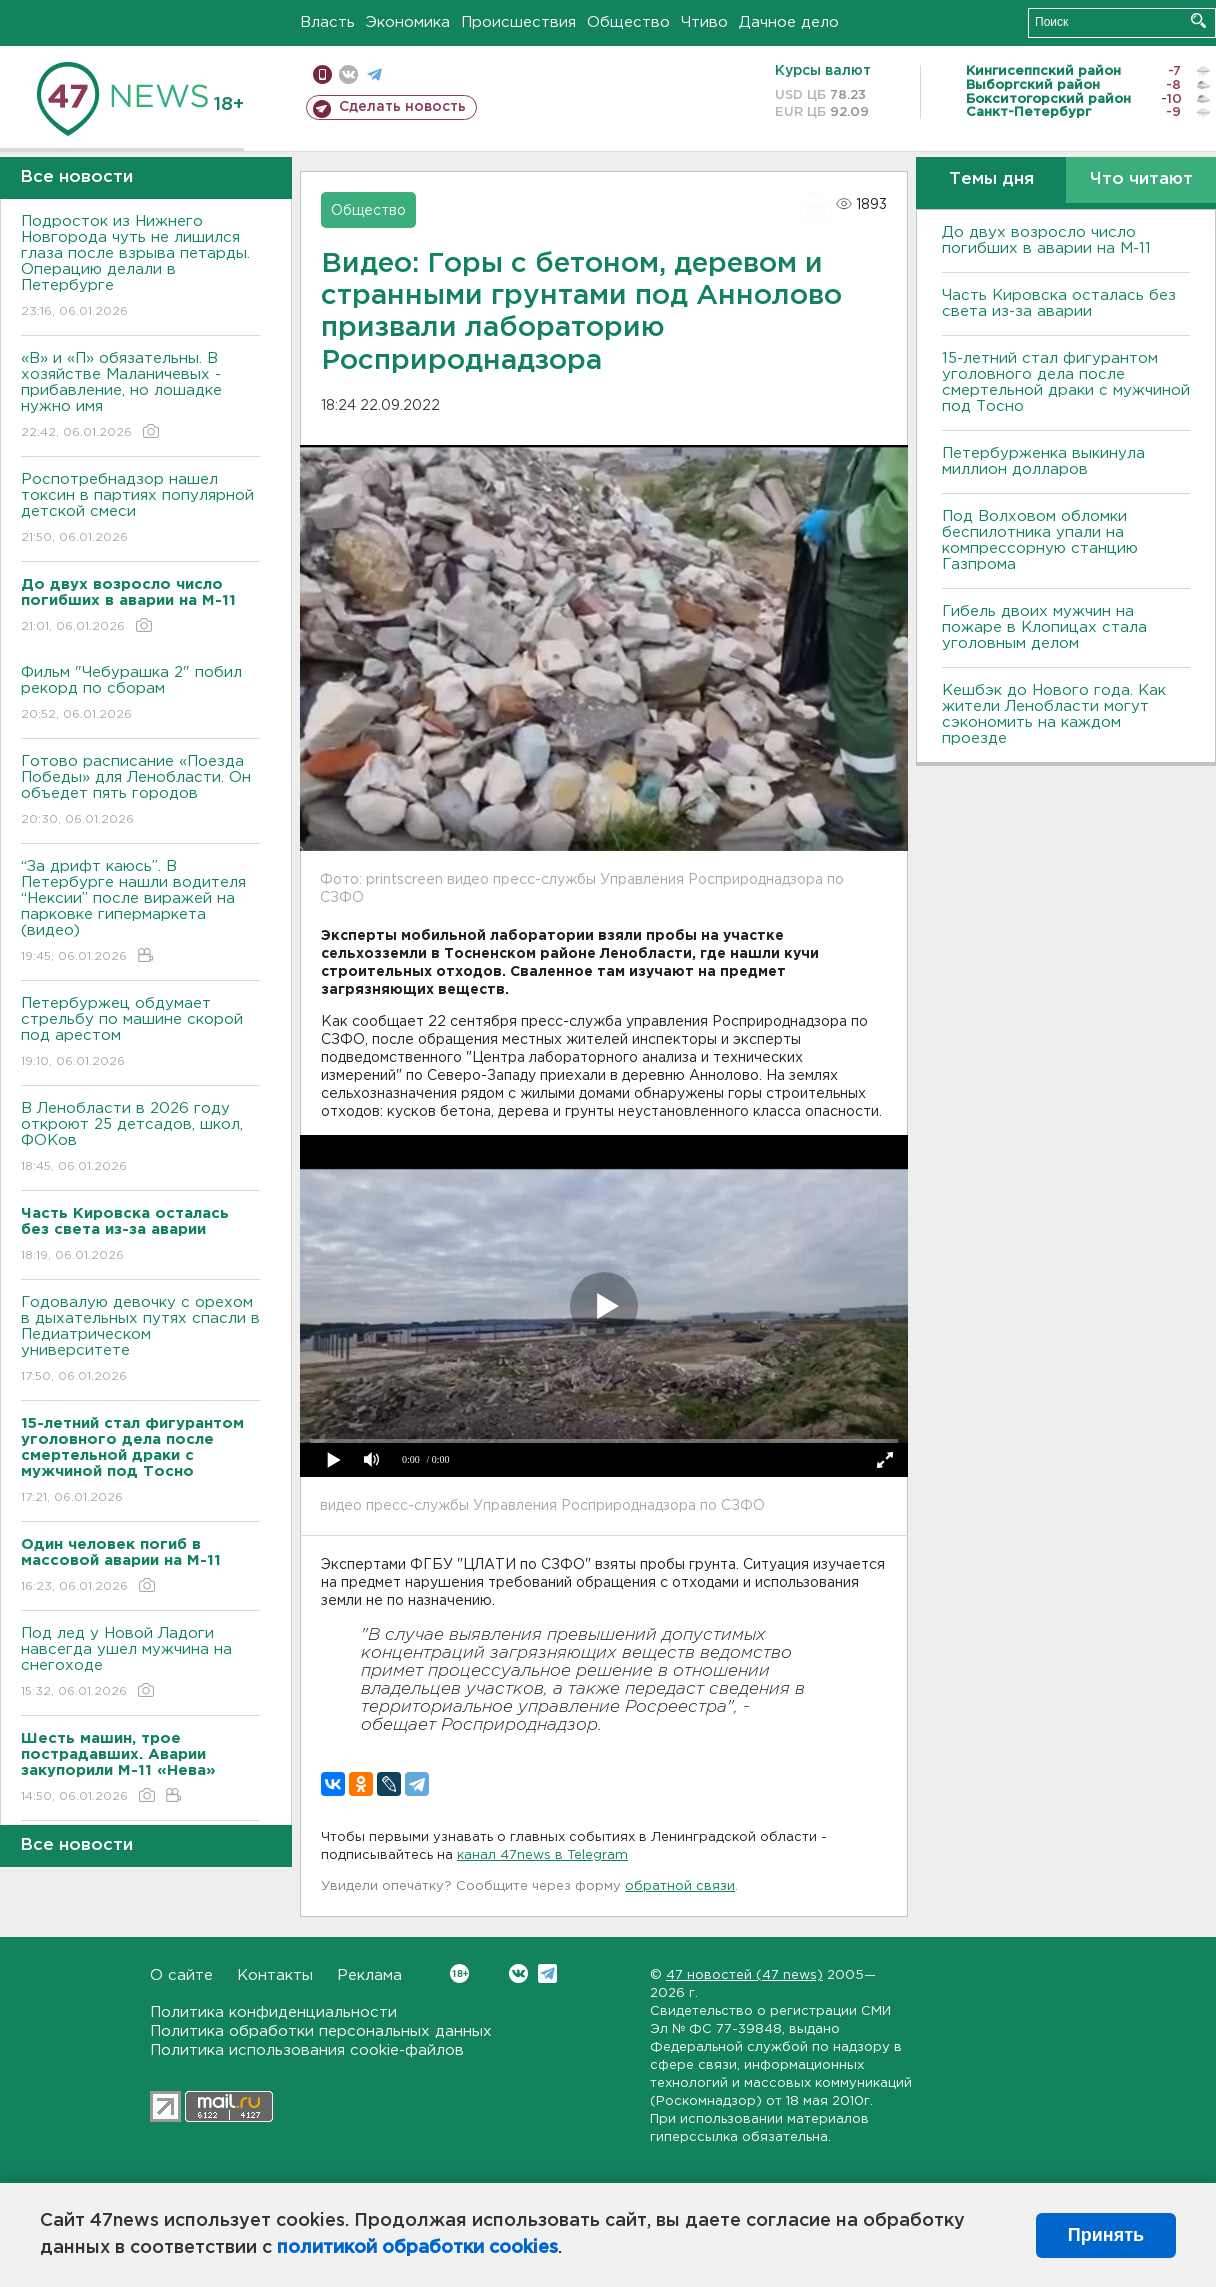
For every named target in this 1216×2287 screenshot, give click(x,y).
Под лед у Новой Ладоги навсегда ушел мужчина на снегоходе (140, 1663)
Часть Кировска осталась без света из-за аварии (1059, 303)
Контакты (275, 1975)
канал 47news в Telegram (542, 1855)
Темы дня (991, 179)
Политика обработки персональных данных (321, 2031)
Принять (1106, 2235)
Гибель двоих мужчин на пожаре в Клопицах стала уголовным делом (1044, 627)
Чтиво (704, 22)
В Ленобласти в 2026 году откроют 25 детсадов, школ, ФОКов (140, 1138)
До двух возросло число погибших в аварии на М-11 (1046, 240)
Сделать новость (402, 107)
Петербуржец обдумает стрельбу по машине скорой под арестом (140, 1033)
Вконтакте (459, 1973)
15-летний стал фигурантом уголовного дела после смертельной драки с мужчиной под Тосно (1066, 382)
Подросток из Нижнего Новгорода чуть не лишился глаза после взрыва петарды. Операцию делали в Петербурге (140, 267)
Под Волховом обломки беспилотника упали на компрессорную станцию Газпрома (1040, 540)
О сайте (181, 1975)
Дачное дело (789, 22)
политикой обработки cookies (417, 2248)
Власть (327, 22)
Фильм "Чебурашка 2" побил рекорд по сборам (140, 694)
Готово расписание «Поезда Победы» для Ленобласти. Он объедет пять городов (140, 791)
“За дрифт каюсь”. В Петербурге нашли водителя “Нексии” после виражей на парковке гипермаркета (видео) (140, 912)
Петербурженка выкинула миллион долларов (1043, 461)
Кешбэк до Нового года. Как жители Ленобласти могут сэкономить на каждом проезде (1054, 714)
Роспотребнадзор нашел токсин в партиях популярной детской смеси (140, 509)
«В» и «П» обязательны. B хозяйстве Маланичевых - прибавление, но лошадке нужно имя (140, 396)
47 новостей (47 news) (744, 1975)
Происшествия (518, 22)
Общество (628, 22)
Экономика (408, 22)
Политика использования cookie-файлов (307, 2050)
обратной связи (680, 1886)
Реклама (369, 1975)
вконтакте (348, 74)
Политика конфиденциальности (273, 2012)
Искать (1198, 20)
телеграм (374, 74)
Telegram (547, 1973)
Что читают (1141, 179)
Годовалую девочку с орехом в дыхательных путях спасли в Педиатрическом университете (140, 1340)
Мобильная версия (322, 74)
